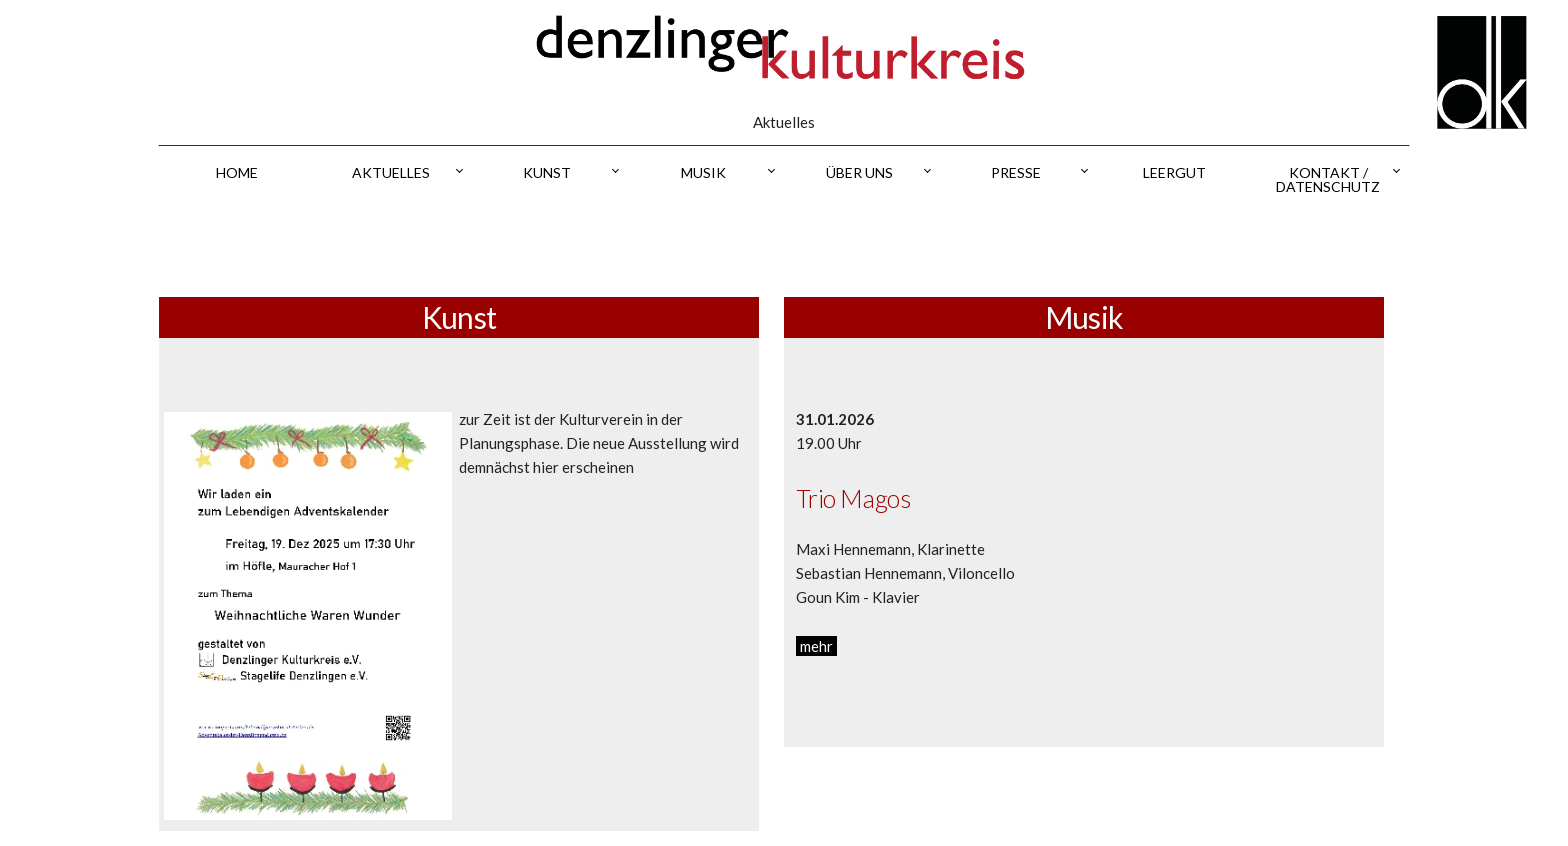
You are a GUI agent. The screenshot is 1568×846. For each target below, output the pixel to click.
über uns (859, 172)
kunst (547, 172)
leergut (1174, 172)
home (237, 172)
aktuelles (391, 172)
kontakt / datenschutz (1328, 179)
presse (1016, 172)
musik (703, 172)
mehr (816, 646)
